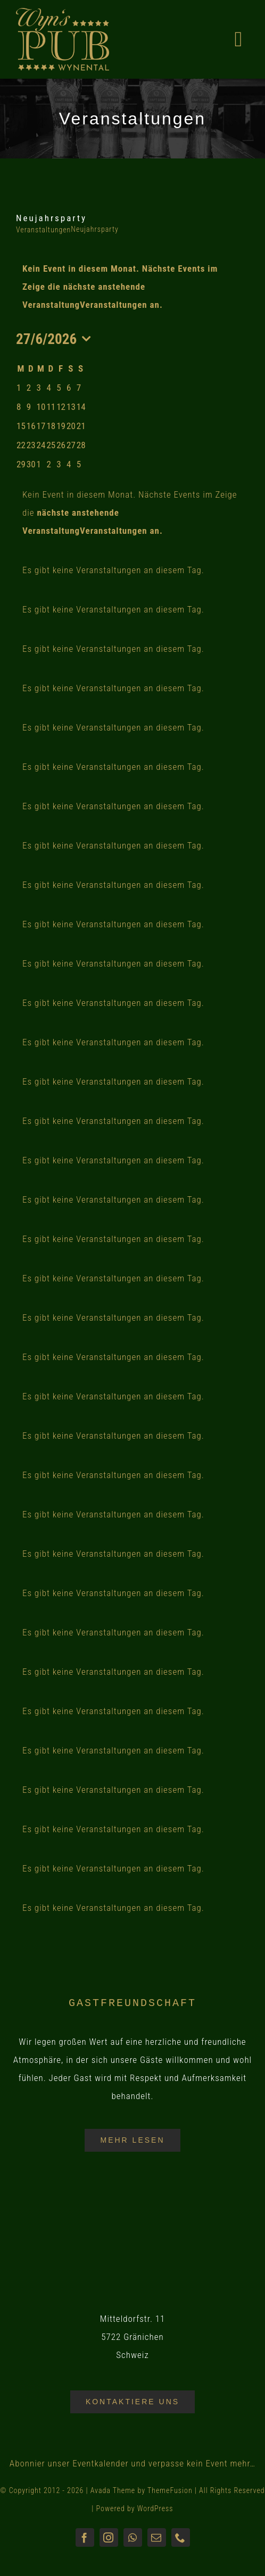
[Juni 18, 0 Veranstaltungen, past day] (50, 426)
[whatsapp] (132, 2537)
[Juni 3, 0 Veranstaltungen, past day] (39, 387)
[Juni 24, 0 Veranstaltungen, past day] (41, 445)
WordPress (155, 2508)
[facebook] (85, 2537)
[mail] (156, 2537)
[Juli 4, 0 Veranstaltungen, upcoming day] (69, 464)
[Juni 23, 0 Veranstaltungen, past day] (31, 445)
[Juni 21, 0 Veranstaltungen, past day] (81, 426)
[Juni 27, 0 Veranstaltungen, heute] (71, 445)
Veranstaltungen (43, 229)
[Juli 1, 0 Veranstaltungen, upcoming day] (39, 464)
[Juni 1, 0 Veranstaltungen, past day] (18, 387)
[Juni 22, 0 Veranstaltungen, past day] (21, 445)
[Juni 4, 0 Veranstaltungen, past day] (48, 387)
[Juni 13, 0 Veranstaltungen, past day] (71, 406)
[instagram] (109, 2537)
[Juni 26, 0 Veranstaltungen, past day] (60, 445)
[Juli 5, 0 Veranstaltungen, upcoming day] (79, 464)
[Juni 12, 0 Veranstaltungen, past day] (60, 406)
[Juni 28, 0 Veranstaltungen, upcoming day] (81, 445)
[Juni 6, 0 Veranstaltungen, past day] (69, 387)
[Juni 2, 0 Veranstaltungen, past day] (29, 387)
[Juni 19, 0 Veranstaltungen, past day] (60, 426)
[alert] (132, 286)
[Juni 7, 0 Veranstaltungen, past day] (79, 387)
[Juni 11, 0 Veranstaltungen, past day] (50, 406)
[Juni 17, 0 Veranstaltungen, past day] (41, 426)
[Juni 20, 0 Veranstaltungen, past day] (71, 426)
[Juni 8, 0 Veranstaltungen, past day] (18, 406)
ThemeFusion (170, 2490)
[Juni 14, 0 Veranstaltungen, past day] (81, 406)
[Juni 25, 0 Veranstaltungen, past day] (50, 445)
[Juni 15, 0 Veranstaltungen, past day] (21, 426)
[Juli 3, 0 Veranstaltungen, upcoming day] (58, 464)
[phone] (180, 2537)
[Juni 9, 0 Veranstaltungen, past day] (29, 406)
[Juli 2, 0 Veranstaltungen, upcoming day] (48, 464)
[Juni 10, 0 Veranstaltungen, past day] (41, 406)
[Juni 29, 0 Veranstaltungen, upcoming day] (21, 464)
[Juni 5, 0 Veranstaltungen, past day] (58, 387)
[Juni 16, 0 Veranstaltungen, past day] (31, 426)
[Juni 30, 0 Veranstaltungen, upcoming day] (31, 464)
